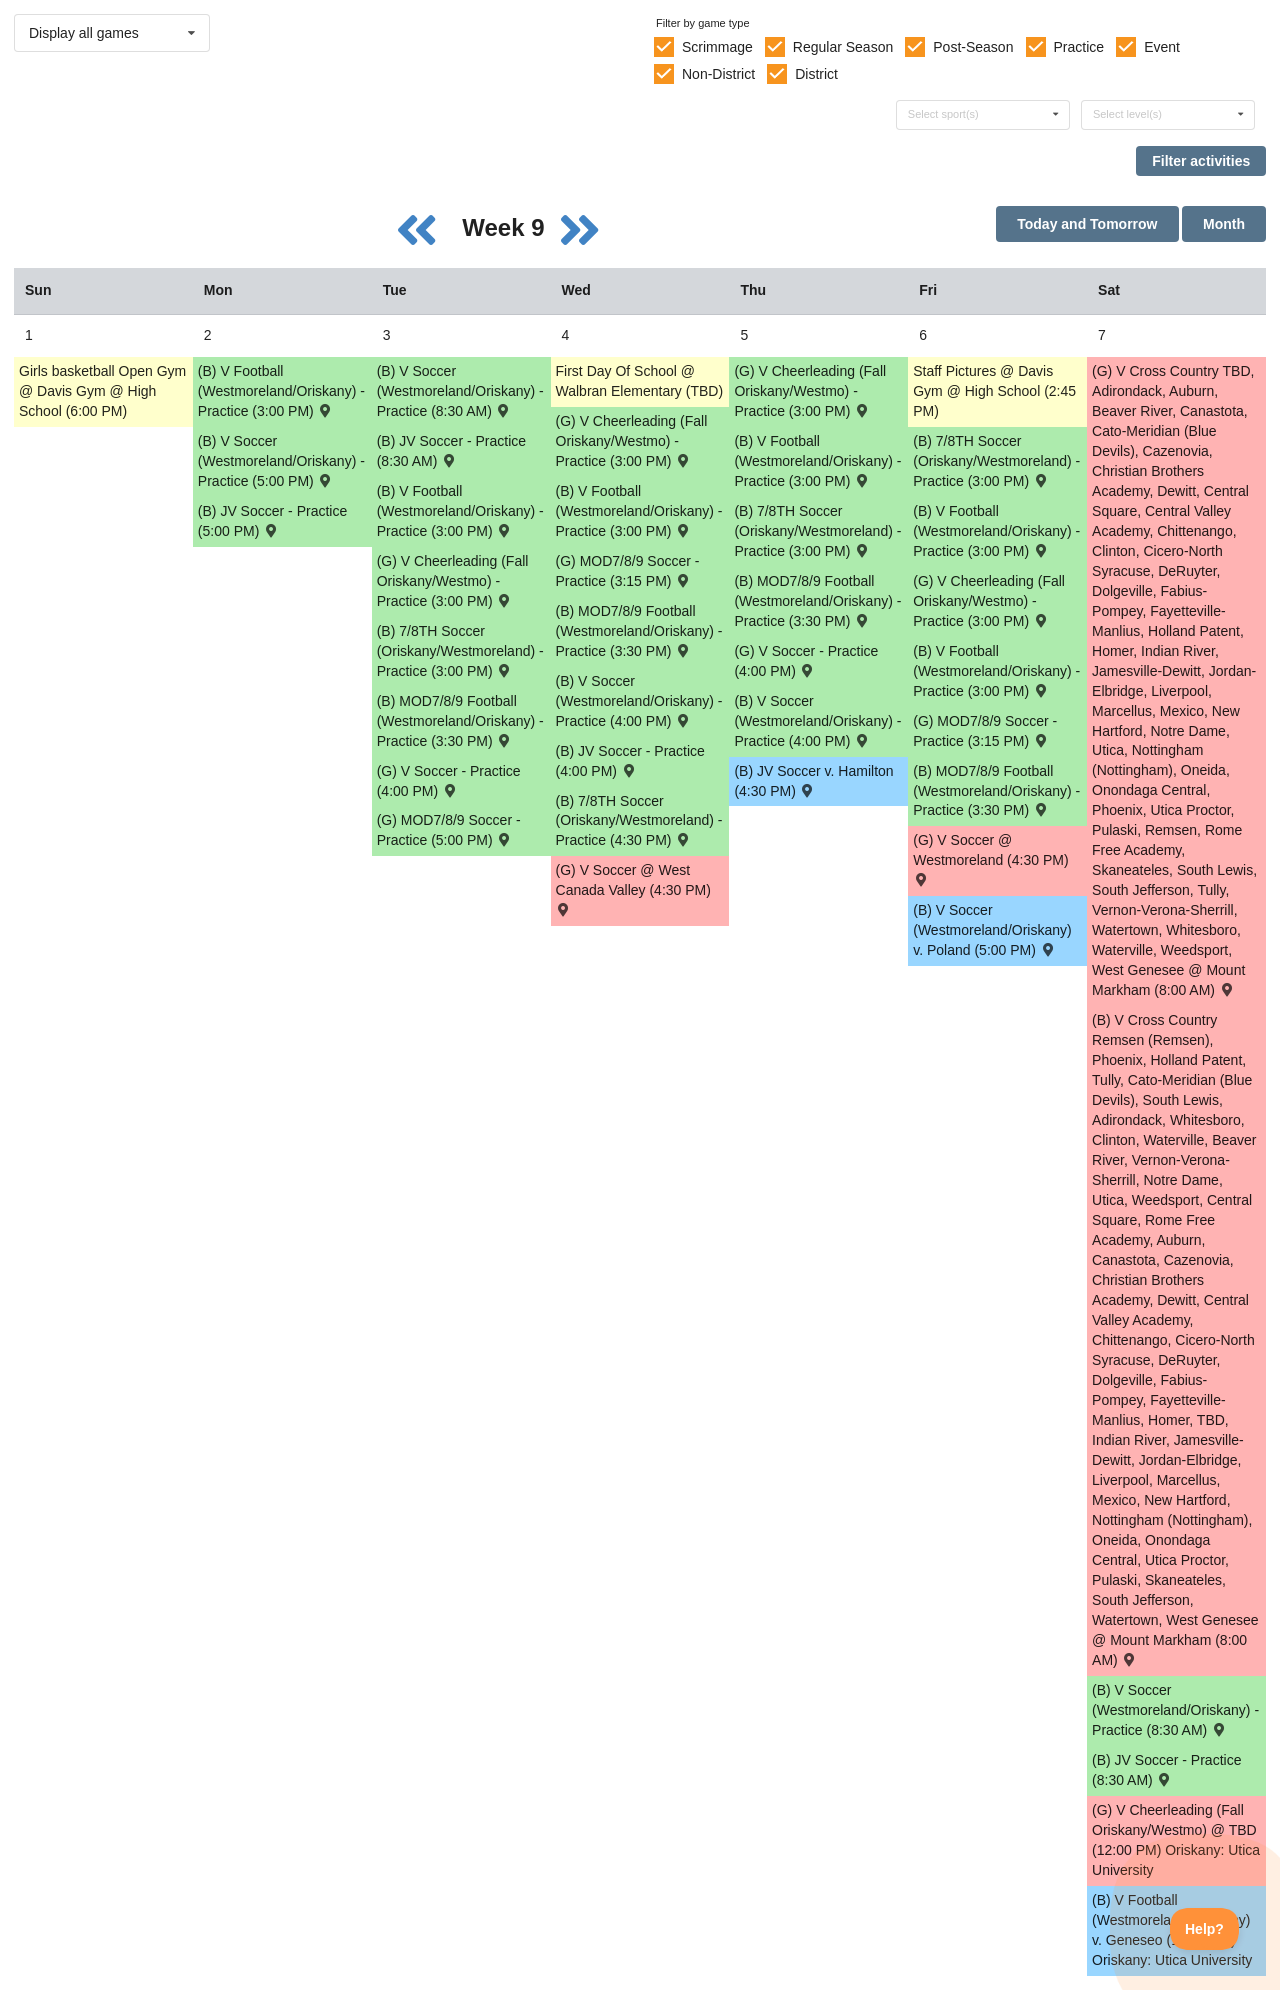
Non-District (718, 74)
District (816, 74)
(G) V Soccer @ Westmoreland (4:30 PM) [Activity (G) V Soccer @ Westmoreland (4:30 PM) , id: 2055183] (990, 858)
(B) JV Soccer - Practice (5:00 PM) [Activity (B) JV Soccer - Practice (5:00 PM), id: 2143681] (272, 521)
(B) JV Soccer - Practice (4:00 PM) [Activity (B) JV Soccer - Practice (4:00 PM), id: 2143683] (630, 761)
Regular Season (843, 47)
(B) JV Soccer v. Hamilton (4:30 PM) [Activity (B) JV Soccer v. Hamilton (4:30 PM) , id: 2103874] (813, 781)
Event (1162, 47)
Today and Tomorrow (1087, 224)
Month (1224, 224)
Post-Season (973, 47)
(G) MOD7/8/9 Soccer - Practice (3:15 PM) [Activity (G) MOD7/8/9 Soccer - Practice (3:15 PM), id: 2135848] (628, 571)
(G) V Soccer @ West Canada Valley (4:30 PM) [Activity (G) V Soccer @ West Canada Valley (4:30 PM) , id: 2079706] (633, 888)
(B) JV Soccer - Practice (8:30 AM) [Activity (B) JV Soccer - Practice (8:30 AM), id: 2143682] (451, 451)
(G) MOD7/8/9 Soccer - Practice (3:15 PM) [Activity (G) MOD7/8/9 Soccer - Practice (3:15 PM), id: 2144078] (985, 731)
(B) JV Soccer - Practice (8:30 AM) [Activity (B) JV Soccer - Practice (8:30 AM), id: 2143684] (1166, 1770)
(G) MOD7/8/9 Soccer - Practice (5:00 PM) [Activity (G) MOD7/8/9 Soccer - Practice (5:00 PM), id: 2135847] (449, 830)
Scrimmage (717, 47)
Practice (1079, 47)
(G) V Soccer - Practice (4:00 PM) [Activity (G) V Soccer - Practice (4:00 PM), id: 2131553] (449, 781)
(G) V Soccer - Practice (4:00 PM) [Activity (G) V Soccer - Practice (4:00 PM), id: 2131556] (806, 661)
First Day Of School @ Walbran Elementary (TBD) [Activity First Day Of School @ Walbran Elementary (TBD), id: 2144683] (640, 381)
